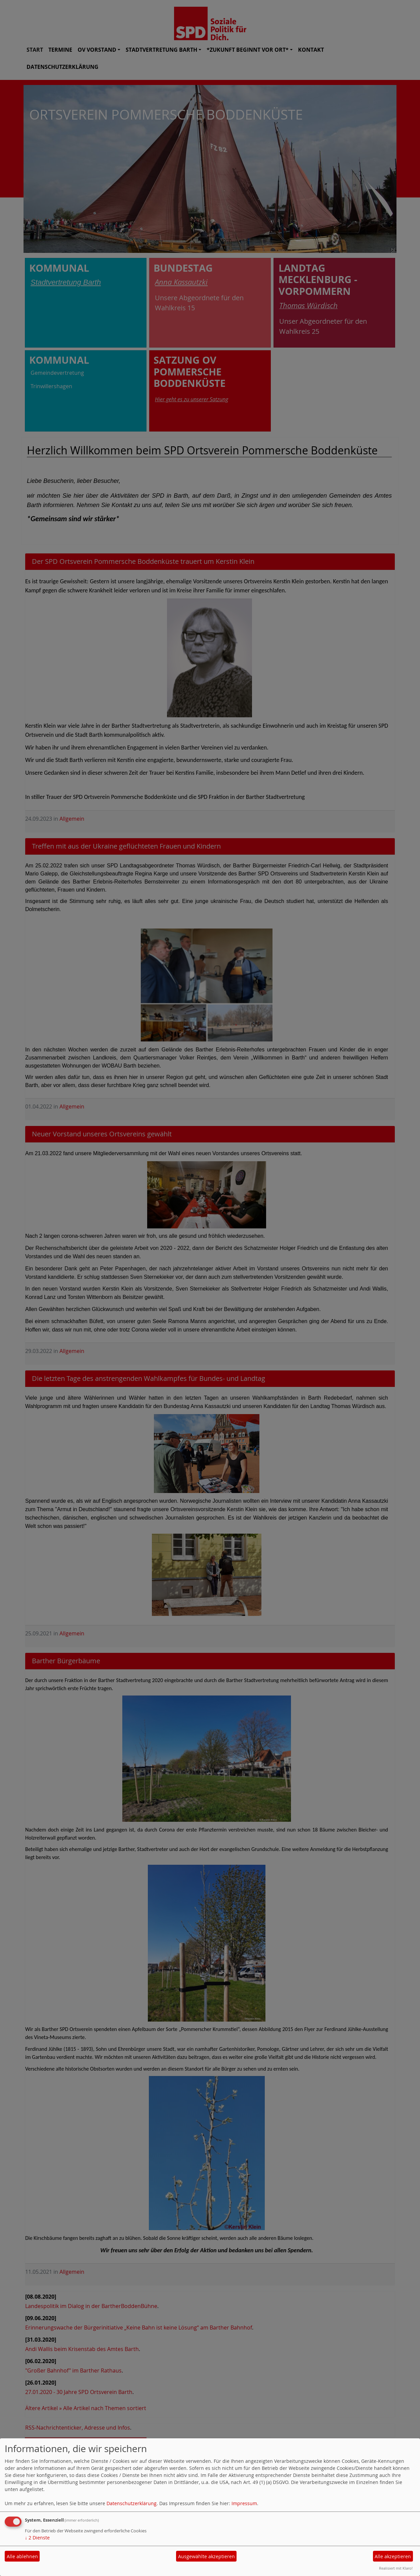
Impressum (244, 2503)
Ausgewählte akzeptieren (206, 2556)
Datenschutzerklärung (132, 2503)
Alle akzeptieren (393, 2556)
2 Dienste (37, 2537)
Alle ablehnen (22, 2556)
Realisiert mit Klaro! (396, 2568)
